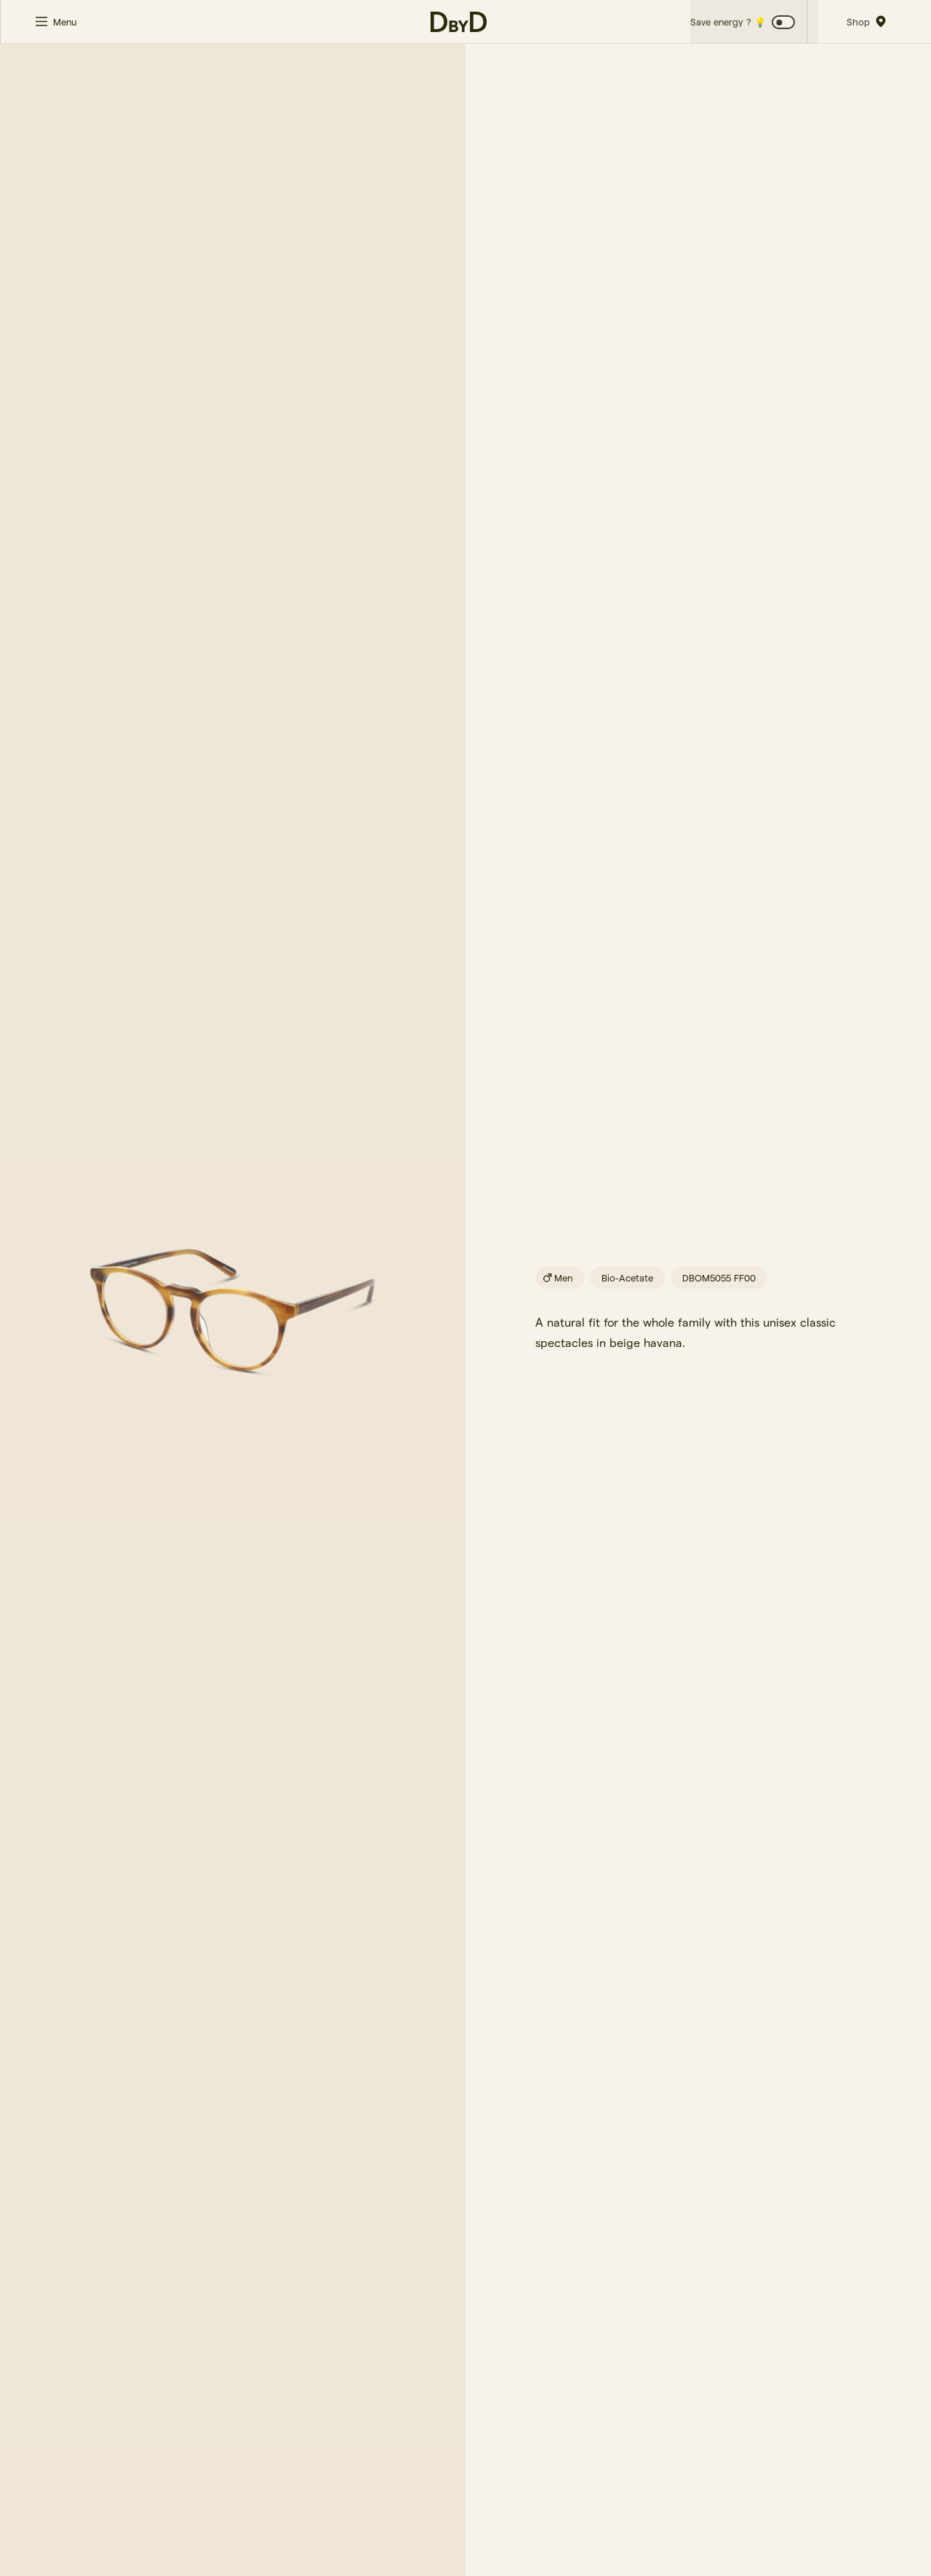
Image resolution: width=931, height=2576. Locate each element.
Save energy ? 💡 (727, 22)
